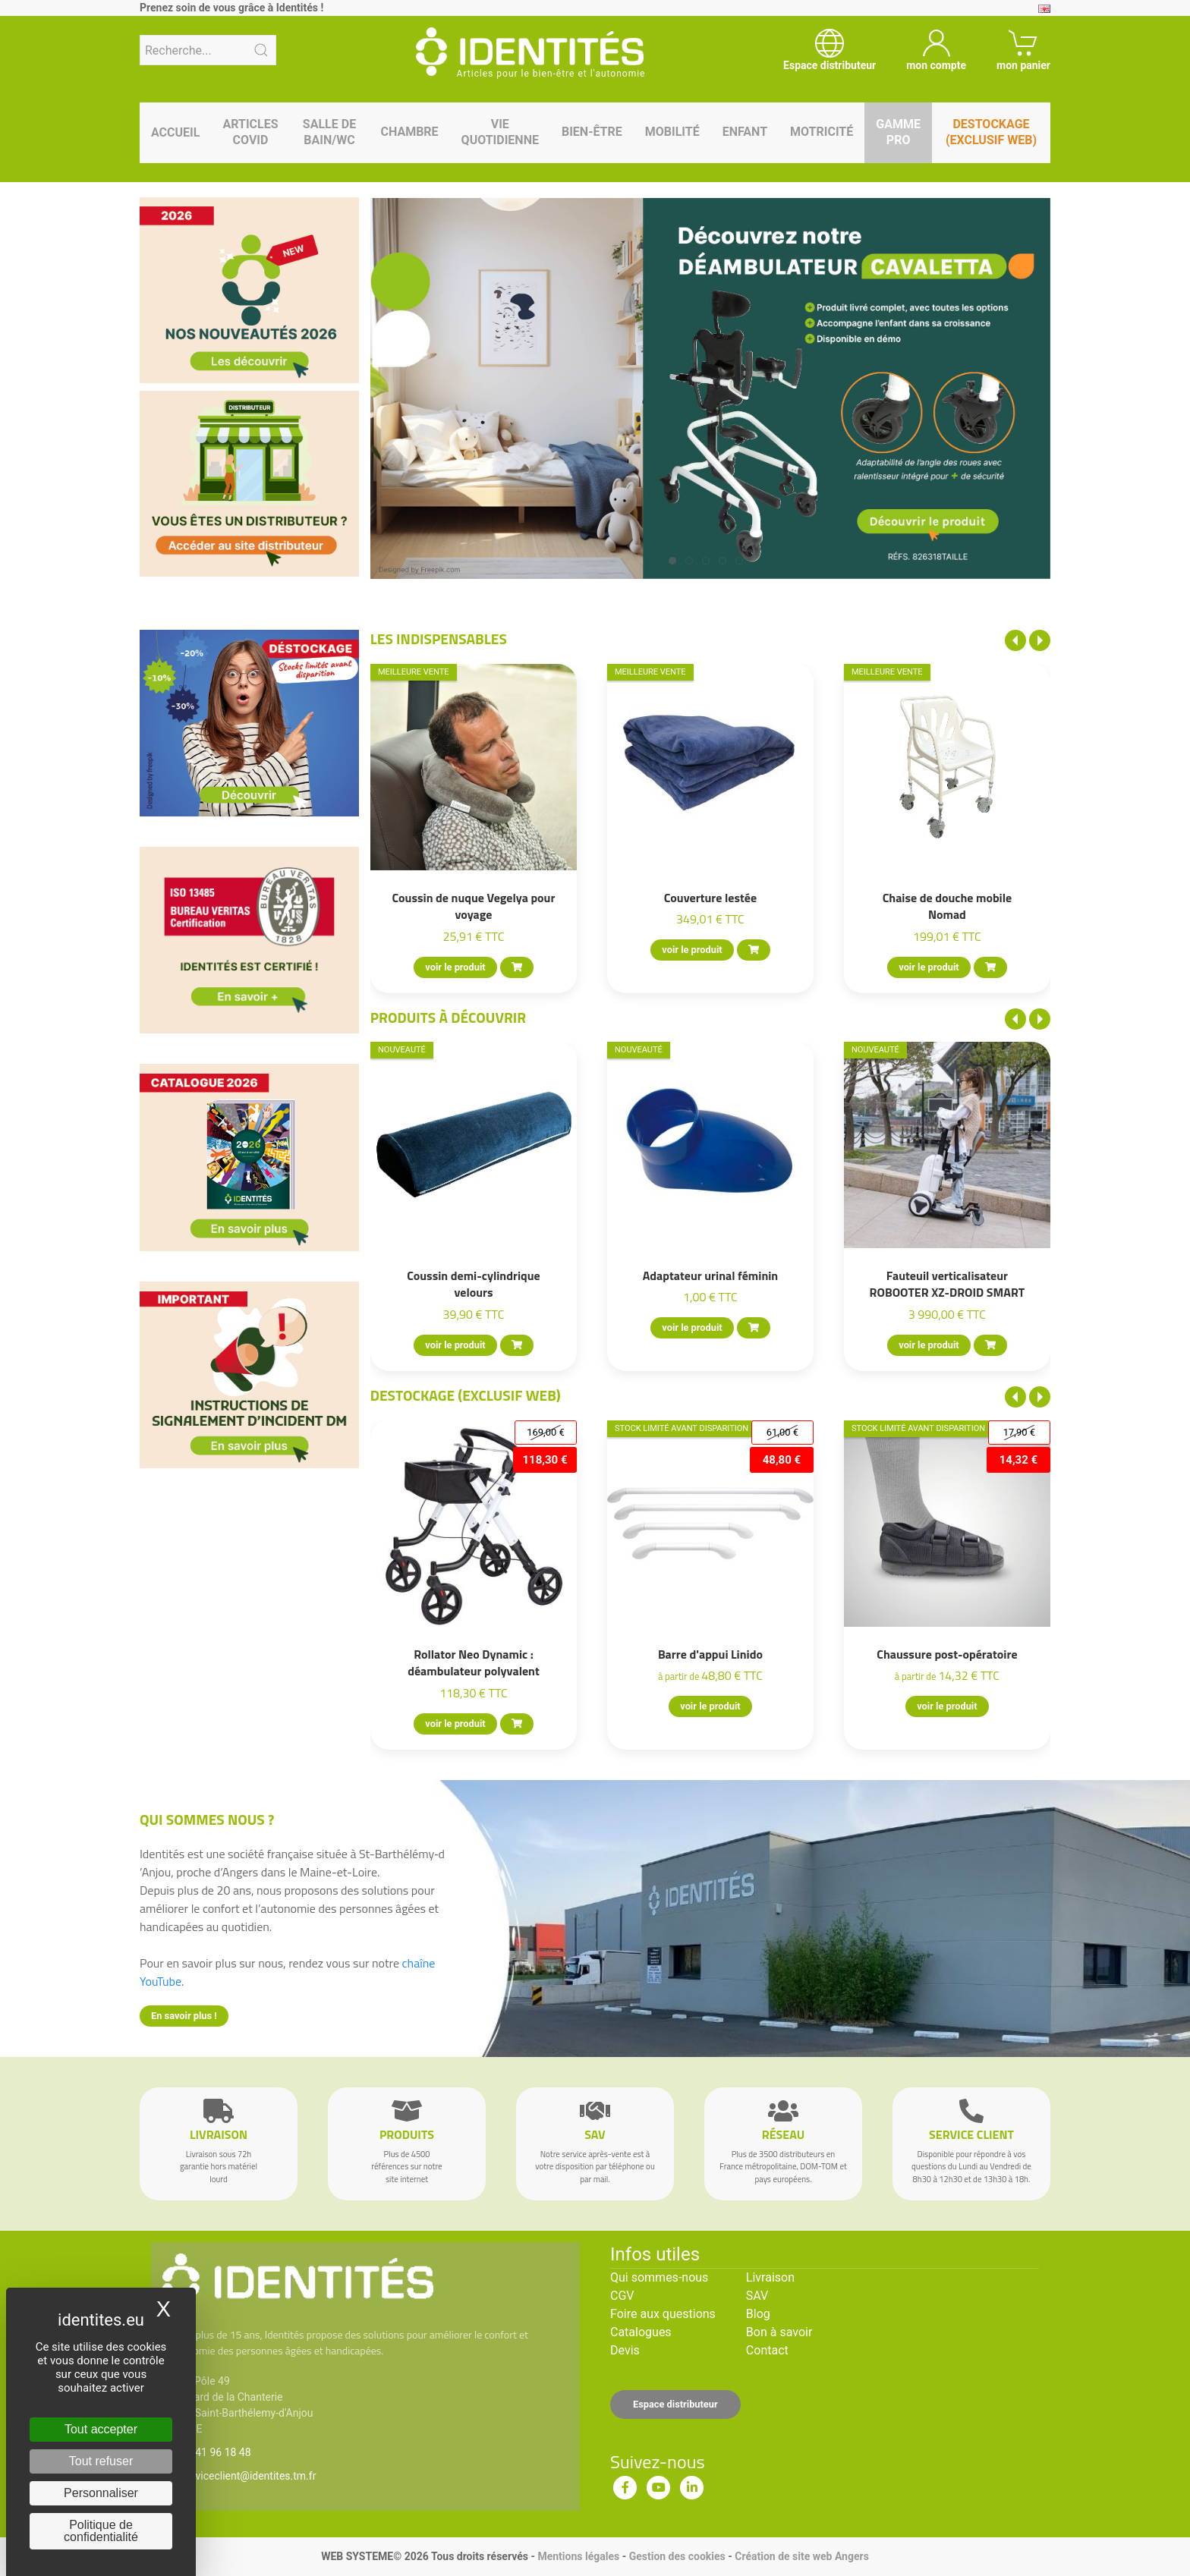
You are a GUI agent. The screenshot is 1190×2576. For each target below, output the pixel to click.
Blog (758, 2314)
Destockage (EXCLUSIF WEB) (465, 1395)
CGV (622, 2295)
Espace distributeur (675, 2404)
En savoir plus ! (184, 2015)
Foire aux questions (663, 2314)
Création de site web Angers (802, 2556)
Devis (625, 2350)
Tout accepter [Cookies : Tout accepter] (101, 2429)
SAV (757, 2295)
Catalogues (641, 2332)
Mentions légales (578, 2556)
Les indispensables (438, 638)
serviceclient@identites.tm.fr (248, 2476)
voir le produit (455, 967)
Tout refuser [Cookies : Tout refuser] (101, 2461)
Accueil (175, 132)
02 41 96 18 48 (216, 2452)
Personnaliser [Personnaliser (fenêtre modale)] (101, 2492)
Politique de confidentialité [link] (101, 2530)
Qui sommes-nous (659, 2277)
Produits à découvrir (448, 1017)
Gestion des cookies (677, 2556)
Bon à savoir (779, 2332)
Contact (767, 2350)
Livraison (770, 2277)
